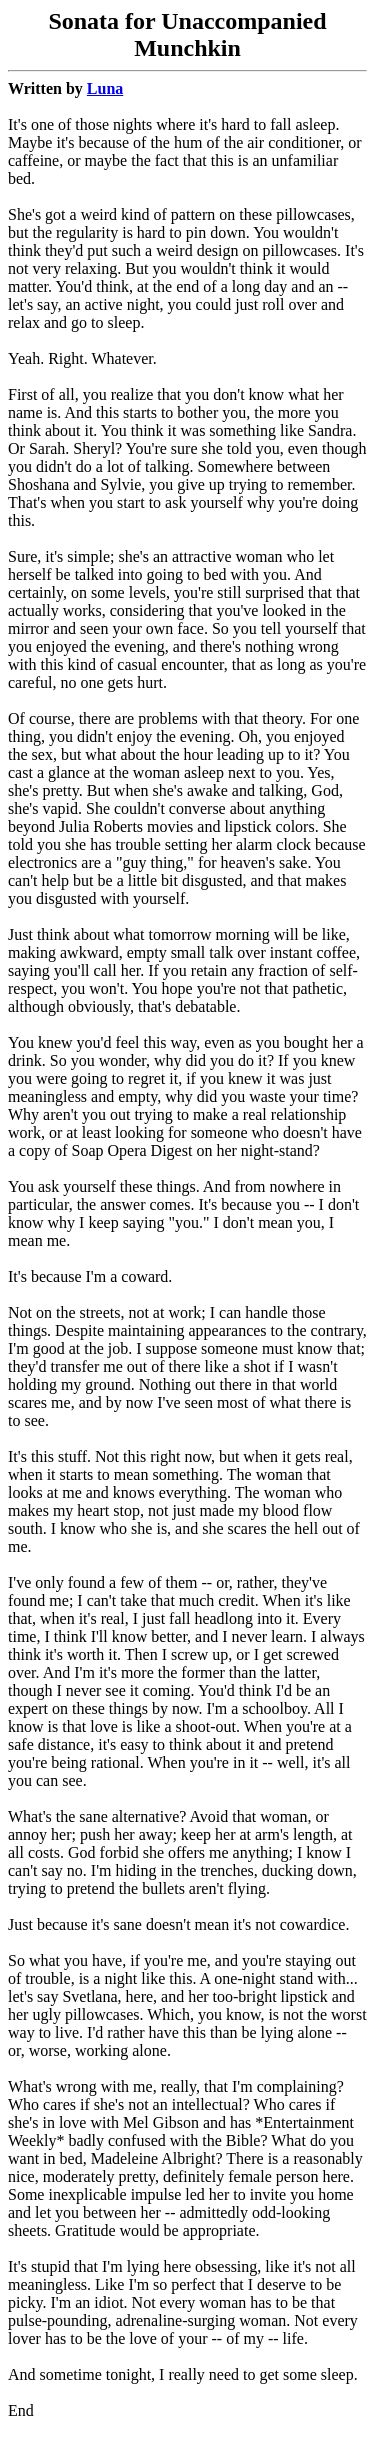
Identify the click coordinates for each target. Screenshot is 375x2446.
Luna (105, 88)
